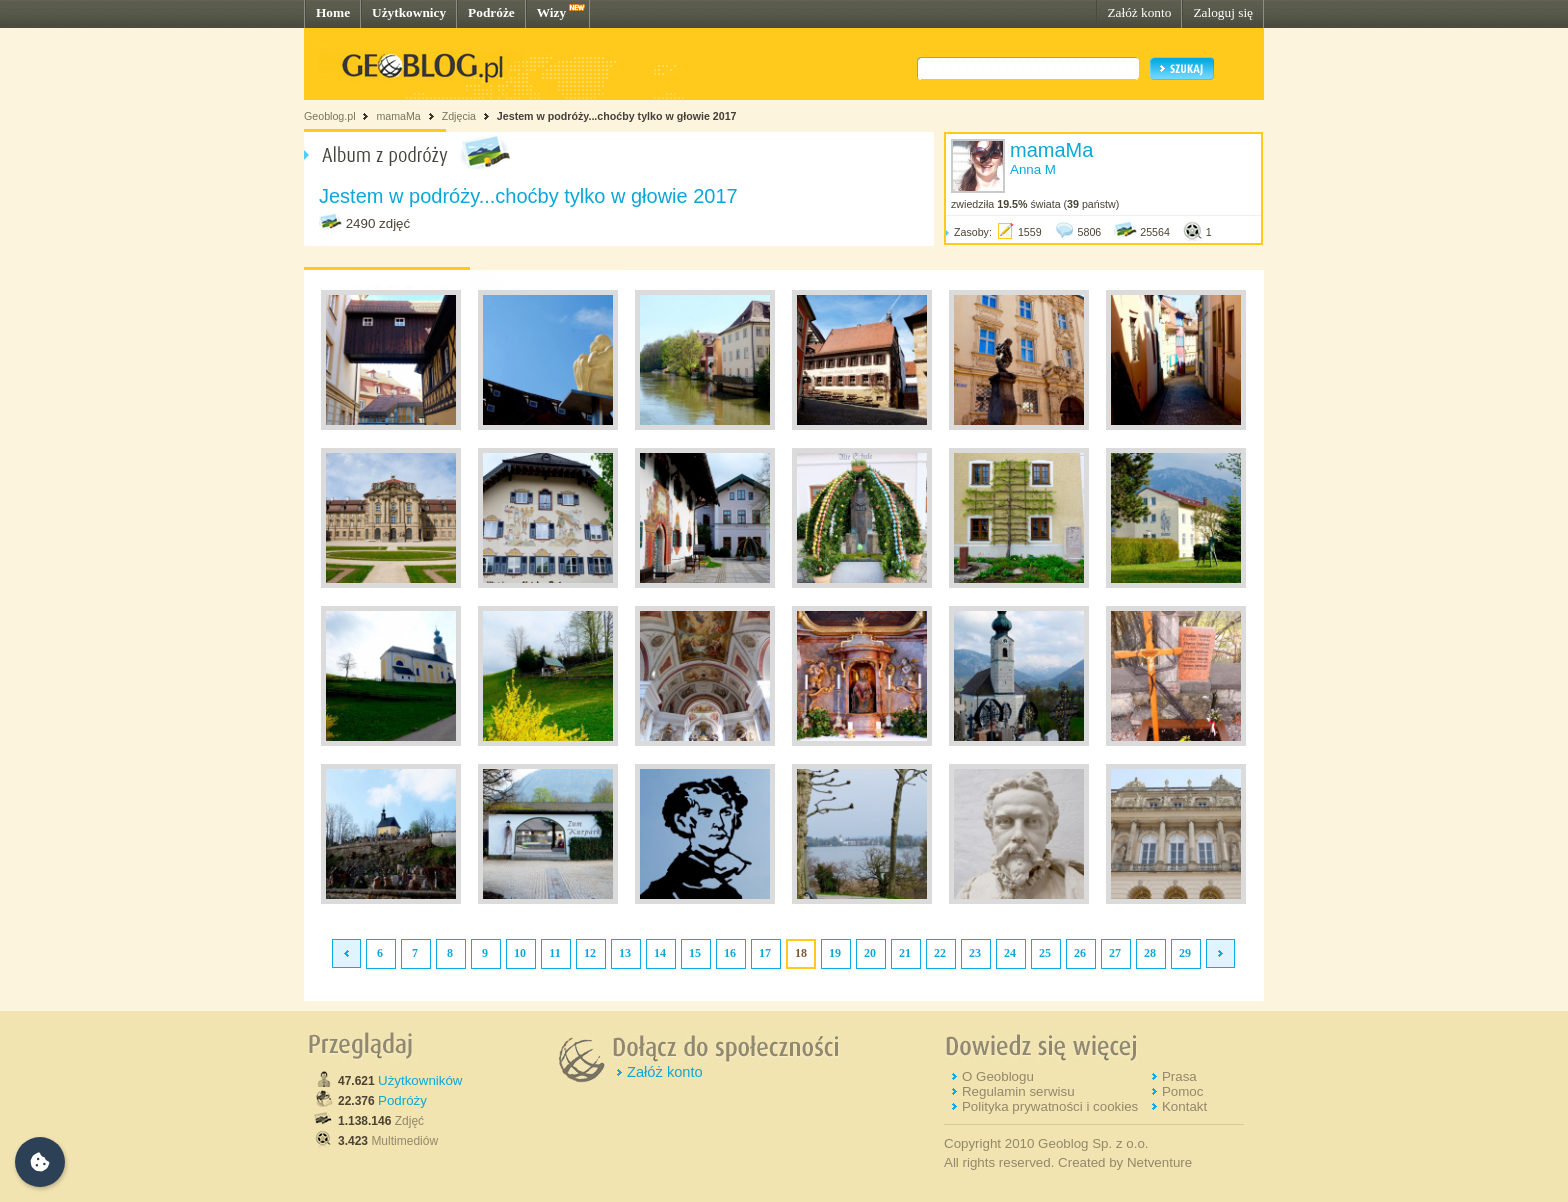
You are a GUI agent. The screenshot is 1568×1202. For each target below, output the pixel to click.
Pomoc (1182, 1091)
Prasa (1179, 1076)
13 (625, 953)
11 (554, 953)
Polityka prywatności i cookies (1050, 1106)
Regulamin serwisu (1018, 1091)
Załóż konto (1139, 12)
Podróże (491, 12)
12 (590, 953)
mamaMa (398, 116)
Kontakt (1184, 1106)
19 (835, 953)
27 (1115, 953)
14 (660, 953)
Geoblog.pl (330, 116)
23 (975, 953)
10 (520, 953)
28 (1150, 953)
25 (1045, 953)
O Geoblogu (998, 1076)
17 (765, 953)
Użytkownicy (409, 12)
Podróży (402, 1100)
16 (730, 953)
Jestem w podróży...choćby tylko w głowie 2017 (617, 116)
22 (940, 953)
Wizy (551, 12)
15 (695, 953)
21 (905, 953)
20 (870, 953)
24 (1010, 953)
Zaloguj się (1223, 12)
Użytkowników (420, 1080)
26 (1080, 953)
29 (1185, 953)
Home (333, 12)
